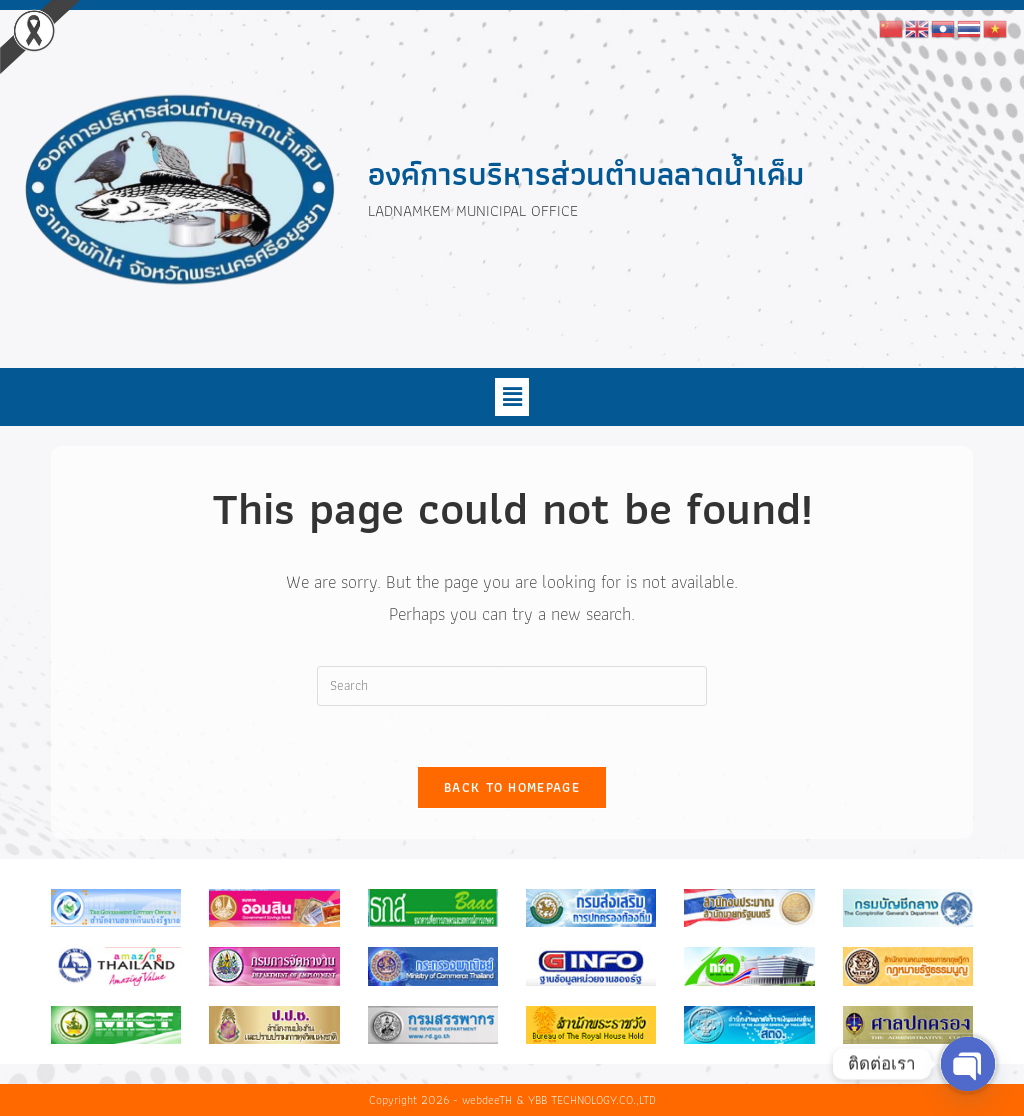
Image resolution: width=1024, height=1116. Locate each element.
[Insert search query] (512, 686)
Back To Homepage (512, 787)
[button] (512, 397)
